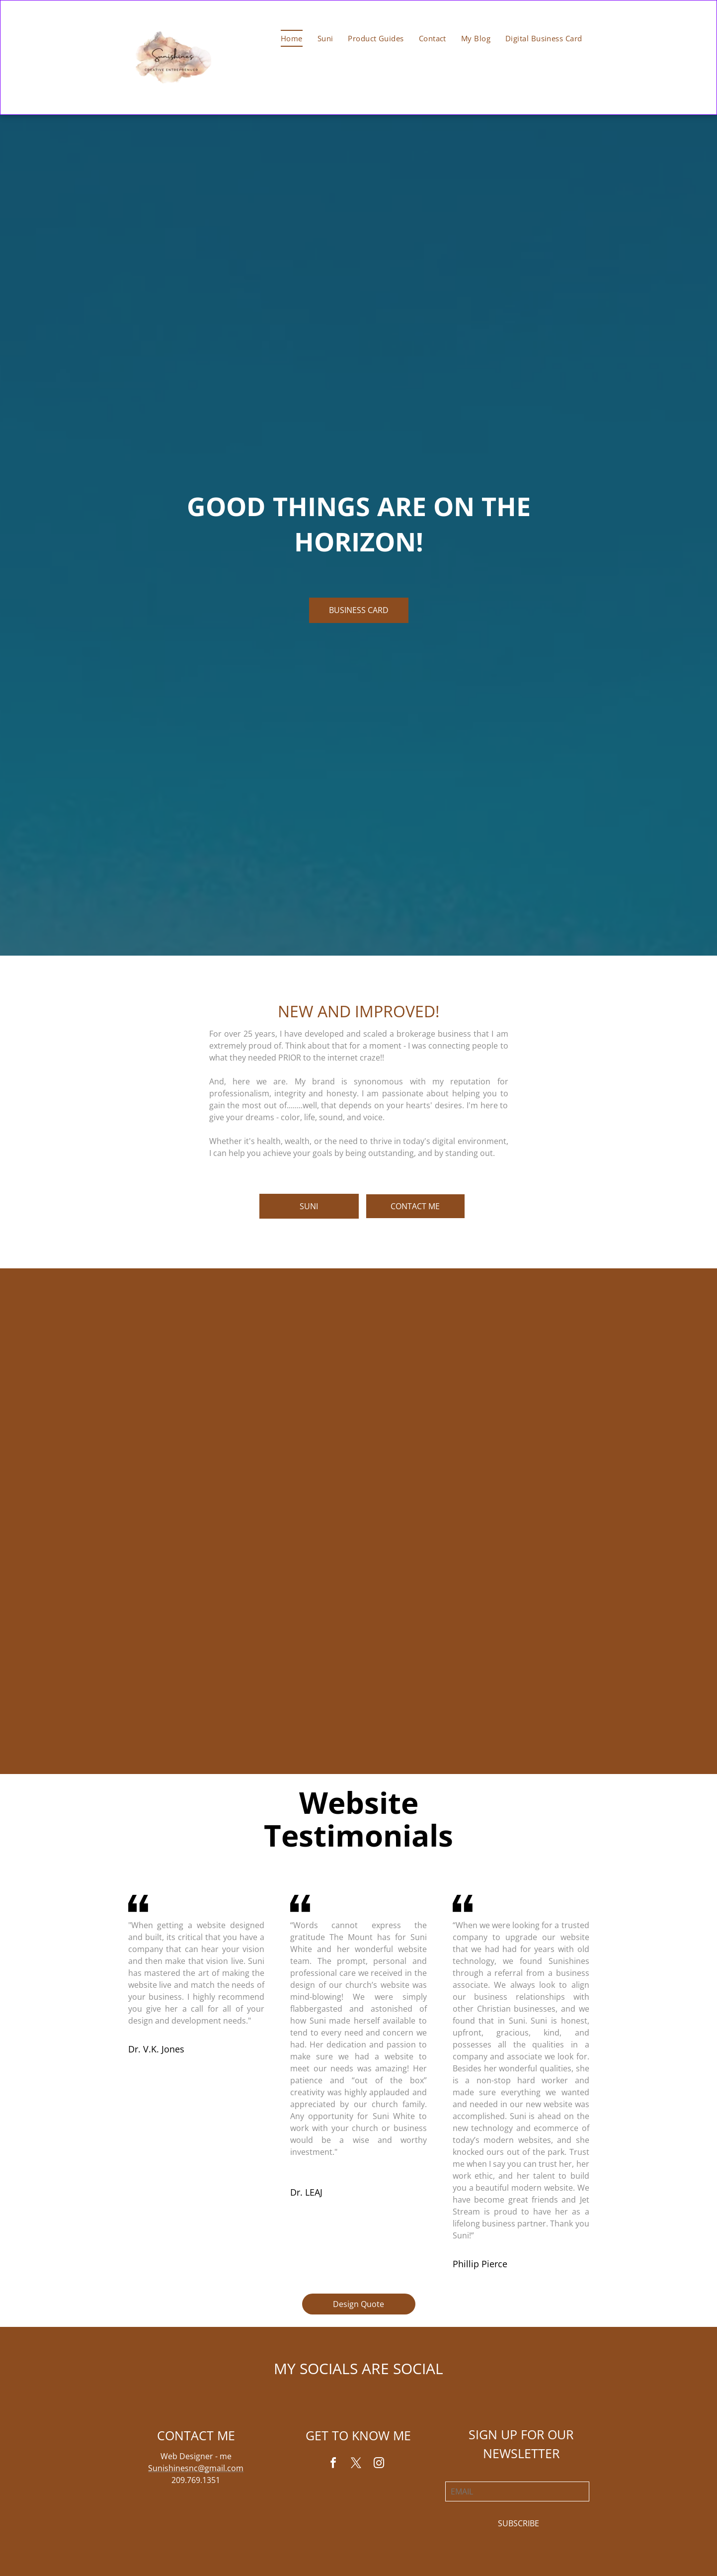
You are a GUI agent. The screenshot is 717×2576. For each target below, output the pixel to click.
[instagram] (379, 2464)
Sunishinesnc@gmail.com (195, 2468)
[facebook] (333, 2464)
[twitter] (356, 2464)
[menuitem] (291, 38)
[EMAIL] (517, 2491)
